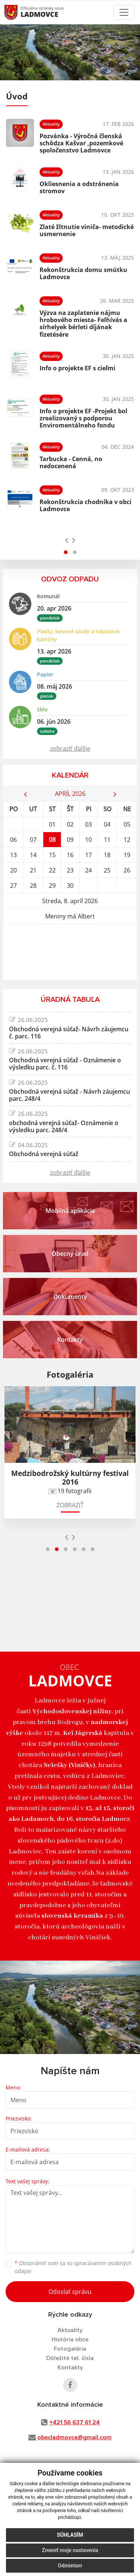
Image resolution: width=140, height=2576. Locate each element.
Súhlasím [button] (70, 2535)
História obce (70, 2339)
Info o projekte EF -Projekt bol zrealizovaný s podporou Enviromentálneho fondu (83, 418)
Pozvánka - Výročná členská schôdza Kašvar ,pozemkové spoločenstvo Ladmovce (81, 143)
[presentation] (66, 540)
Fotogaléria (70, 2349)
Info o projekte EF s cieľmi (77, 368)
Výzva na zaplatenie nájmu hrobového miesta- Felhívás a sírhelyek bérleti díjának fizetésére (83, 324)
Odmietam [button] (70, 2566)
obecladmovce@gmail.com (74, 2437)
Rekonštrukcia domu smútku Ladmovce (83, 273)
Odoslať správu (70, 2292)
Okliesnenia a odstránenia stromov (79, 187)
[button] (65, 552)
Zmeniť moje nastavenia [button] (70, 2550)
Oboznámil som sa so (73, 2267)
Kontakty (70, 2367)
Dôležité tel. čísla (70, 2358)
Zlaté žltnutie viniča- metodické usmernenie (87, 230)
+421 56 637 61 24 (74, 2422)
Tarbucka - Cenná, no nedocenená (71, 462)
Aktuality (70, 2330)
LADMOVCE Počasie (70, 952)
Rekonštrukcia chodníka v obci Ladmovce (85, 505)
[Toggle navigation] (123, 12)
